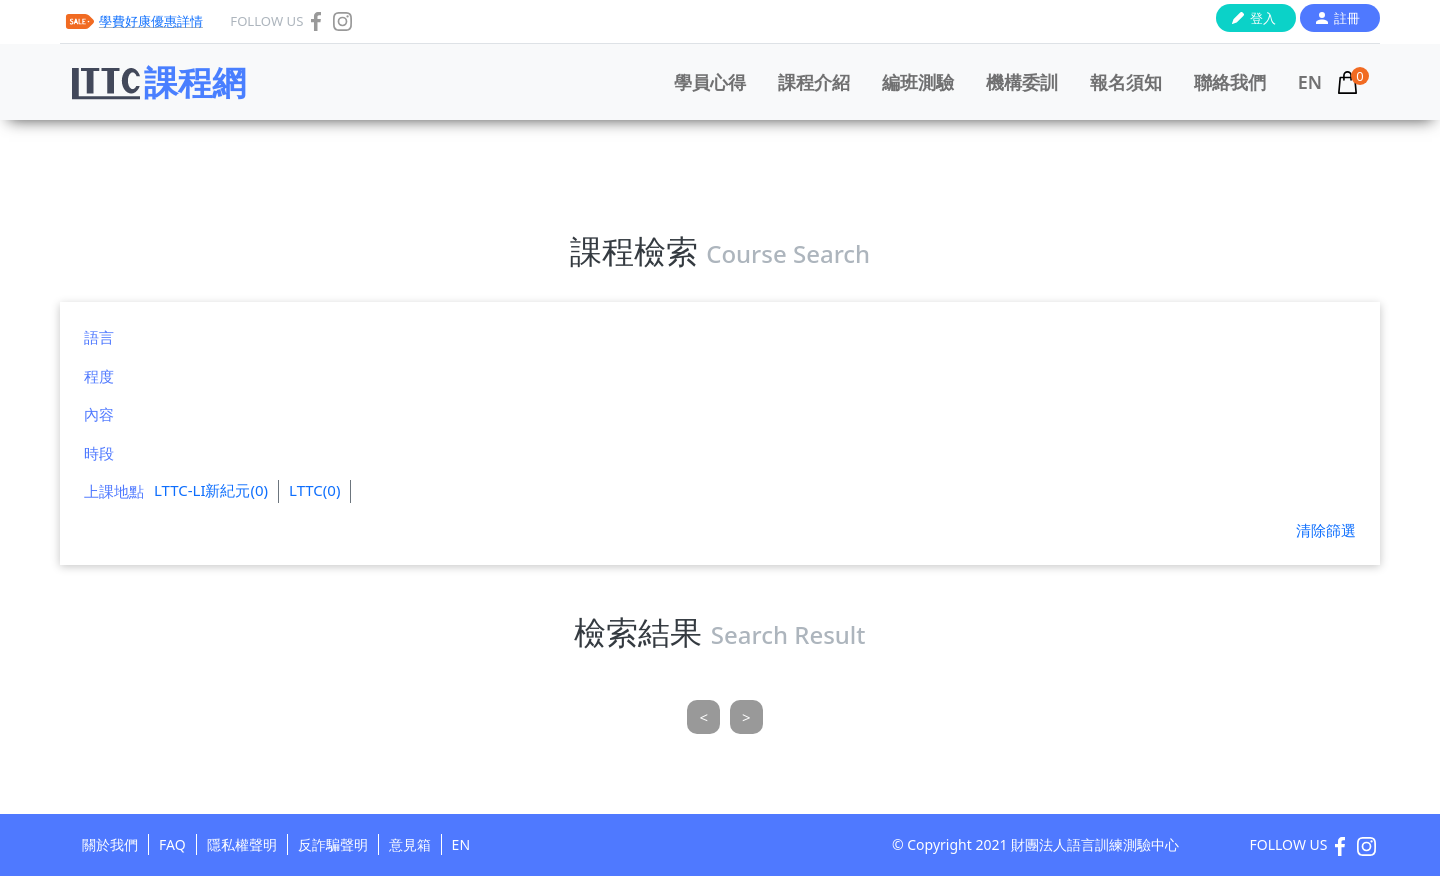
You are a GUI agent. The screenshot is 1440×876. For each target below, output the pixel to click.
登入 (1263, 18)
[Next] (746, 717)
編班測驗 (918, 82)
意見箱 (410, 844)
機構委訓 (1022, 82)
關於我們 (110, 844)
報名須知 (1126, 82)
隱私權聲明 (242, 844)
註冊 (1347, 18)
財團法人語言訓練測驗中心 (1095, 844)
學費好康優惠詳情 (151, 21)
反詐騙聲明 (333, 844)
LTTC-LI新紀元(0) (211, 490)
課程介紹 (814, 82)
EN (1310, 82)
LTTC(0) (314, 490)
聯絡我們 (1230, 82)
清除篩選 (1326, 530)
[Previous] (703, 717)
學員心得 (710, 82)
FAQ (172, 844)
